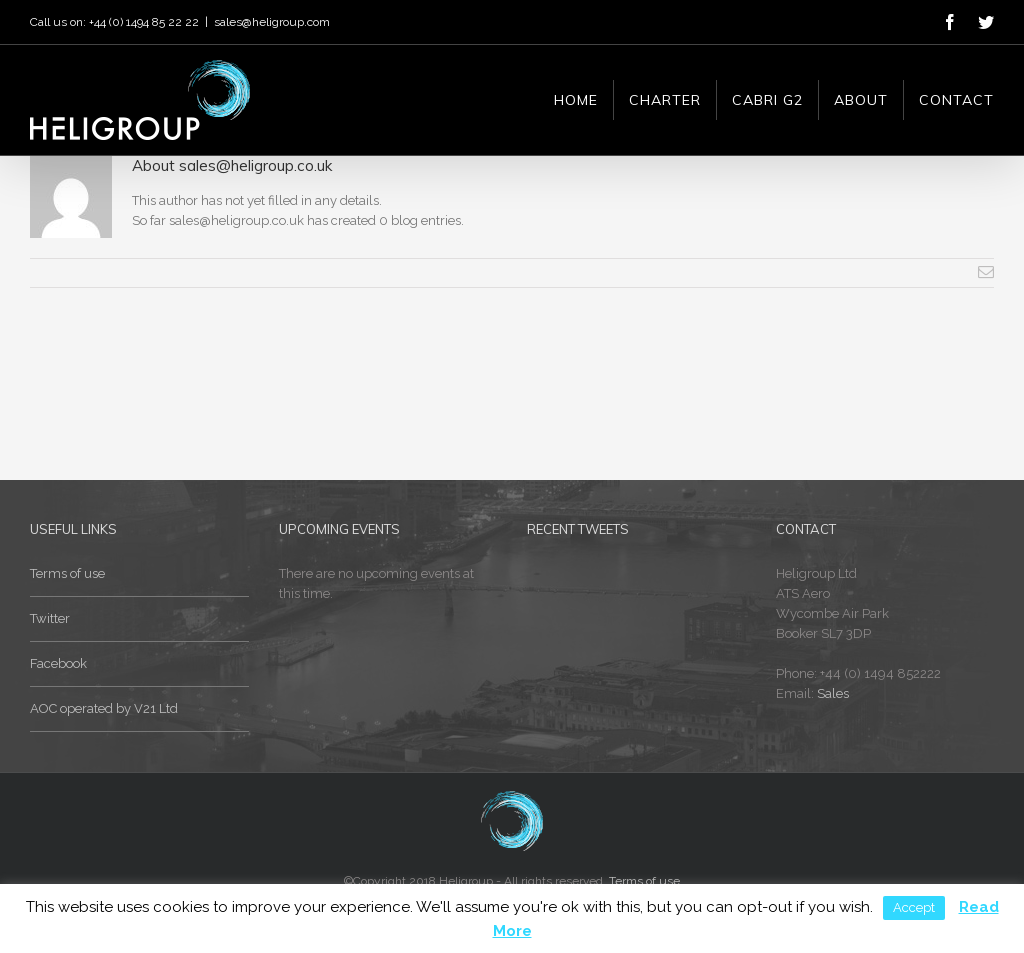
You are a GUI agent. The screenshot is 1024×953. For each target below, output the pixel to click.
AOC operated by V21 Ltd (104, 708)
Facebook (58, 663)
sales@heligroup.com (272, 22)
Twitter (50, 618)
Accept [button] (914, 907)
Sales (833, 693)
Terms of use (67, 573)
